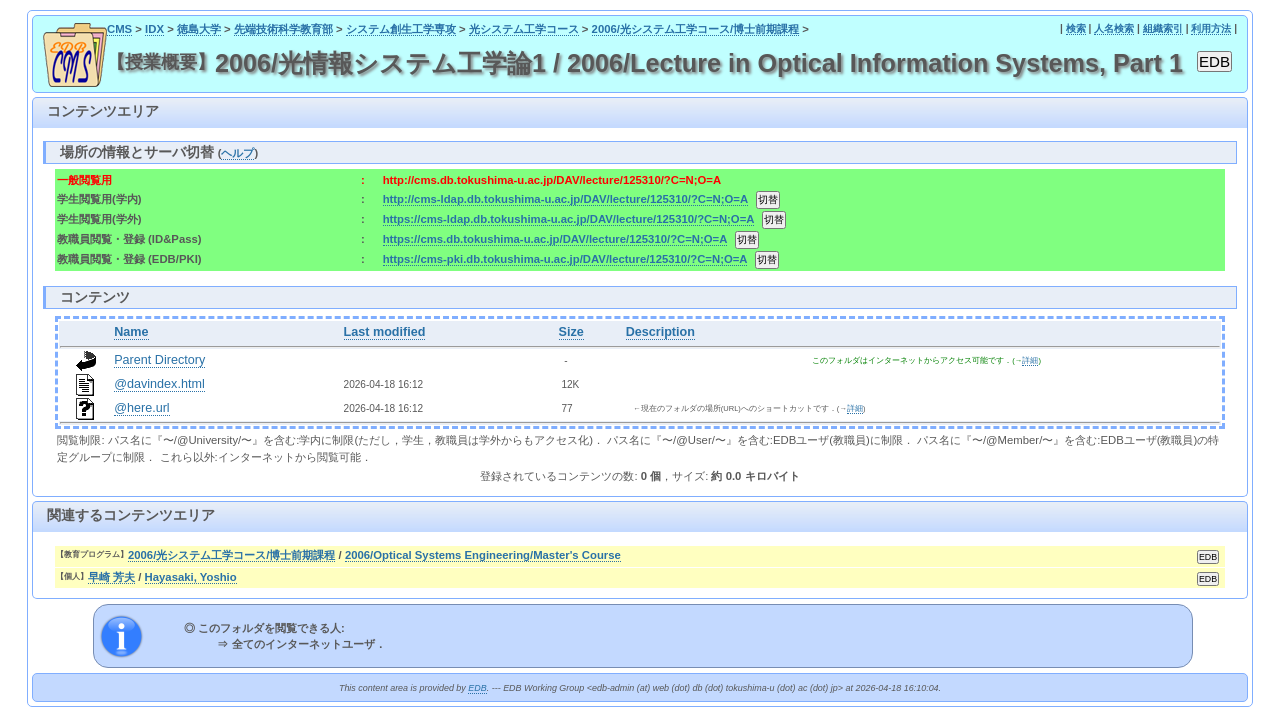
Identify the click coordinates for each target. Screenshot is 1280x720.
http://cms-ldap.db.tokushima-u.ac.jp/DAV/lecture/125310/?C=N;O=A (565, 199)
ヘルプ (237, 153)
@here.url (142, 408)
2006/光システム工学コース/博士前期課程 (696, 29)
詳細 (1030, 360)
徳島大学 (199, 29)
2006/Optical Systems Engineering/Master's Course (483, 555)
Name (131, 332)
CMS (119, 29)
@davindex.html (159, 384)
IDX (154, 29)
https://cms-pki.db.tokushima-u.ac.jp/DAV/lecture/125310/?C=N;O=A (565, 259)
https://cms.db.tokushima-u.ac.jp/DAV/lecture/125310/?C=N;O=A (555, 239)
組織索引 (1163, 28)
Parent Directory (159, 360)
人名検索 (1114, 28)
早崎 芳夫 (111, 577)
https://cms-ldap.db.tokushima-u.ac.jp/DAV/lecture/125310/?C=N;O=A (568, 219)
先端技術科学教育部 (283, 29)
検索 (1076, 28)
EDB (477, 688)
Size (571, 332)
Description (660, 332)
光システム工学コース (524, 29)
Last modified (385, 332)
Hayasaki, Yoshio (191, 577)
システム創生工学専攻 (401, 29)
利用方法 (1211, 28)
